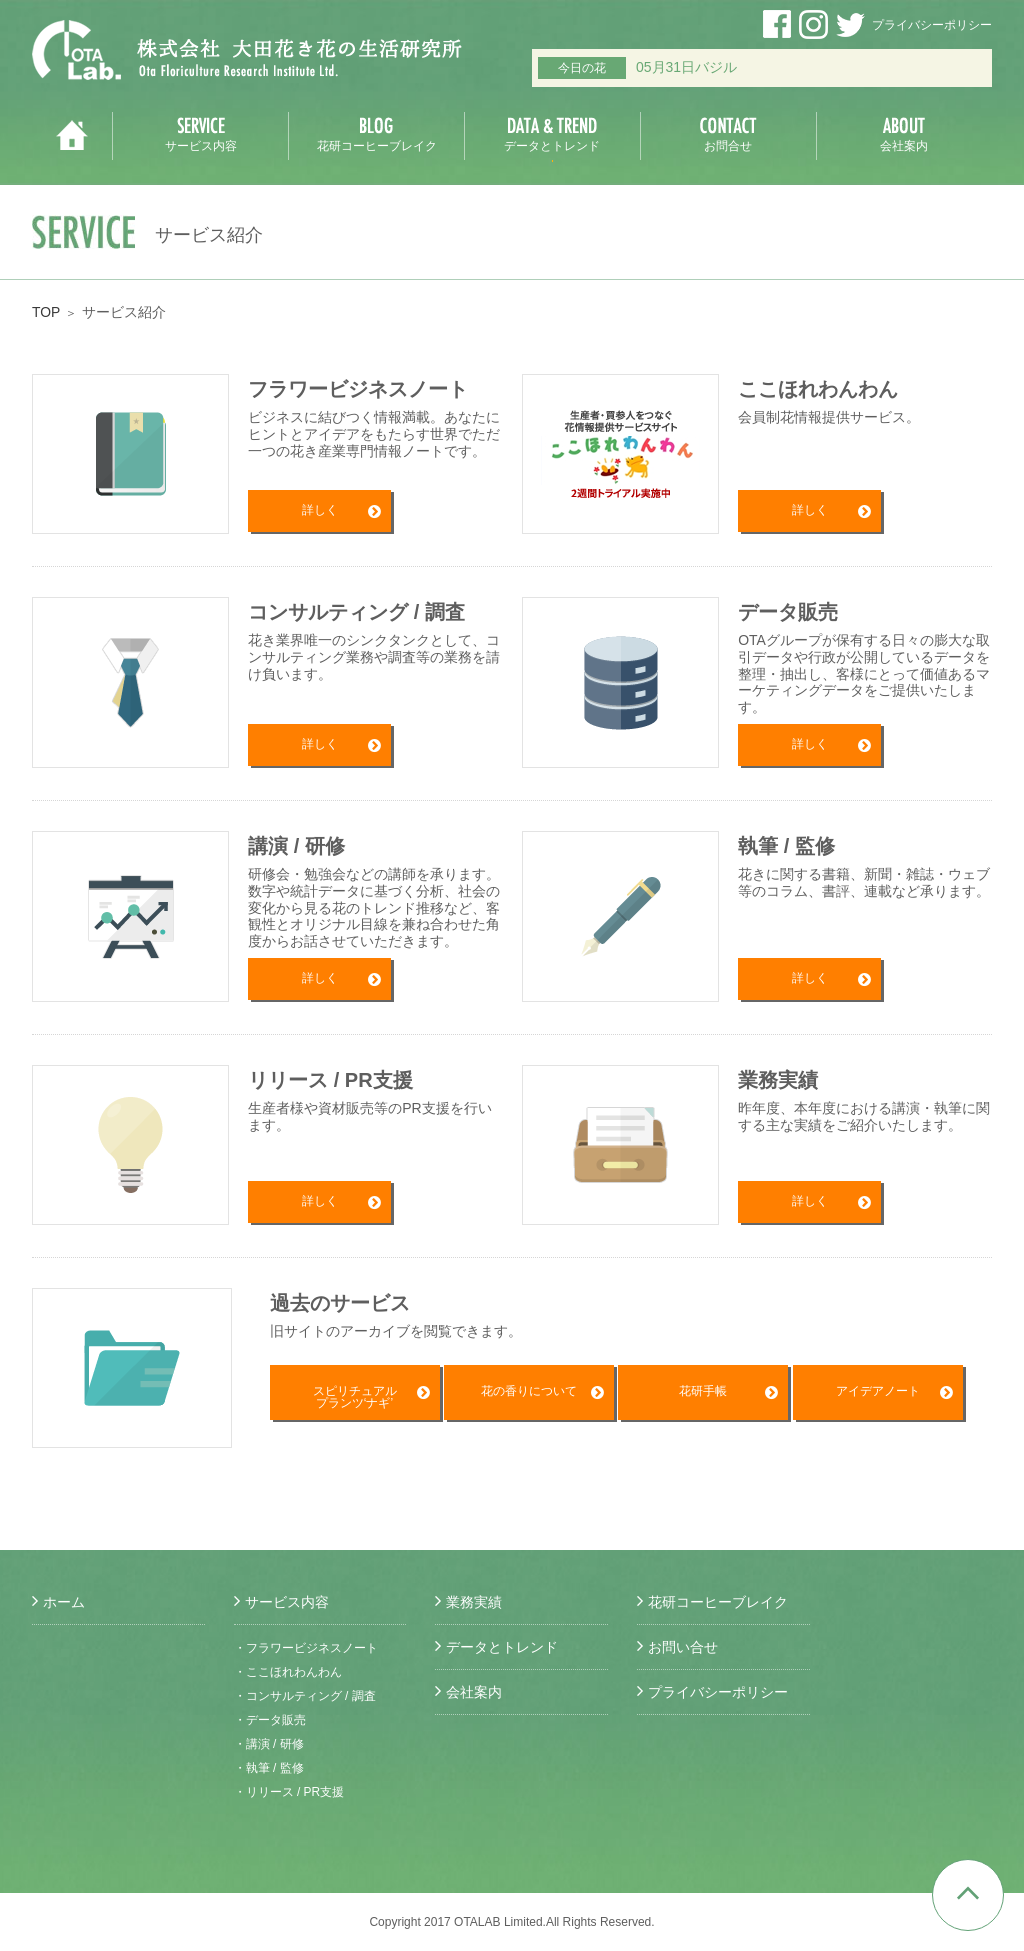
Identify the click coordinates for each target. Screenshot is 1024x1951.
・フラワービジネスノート (306, 1648)
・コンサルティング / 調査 (305, 1696)
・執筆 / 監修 (269, 1768)
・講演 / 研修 (269, 1744)
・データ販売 (270, 1720)
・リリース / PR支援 (289, 1792)
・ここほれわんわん (288, 1672)
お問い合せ (683, 1647)
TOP (46, 312)
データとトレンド (502, 1647)
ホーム (64, 1602)
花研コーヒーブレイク (718, 1602)
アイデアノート (878, 1392)
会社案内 (474, 1692)
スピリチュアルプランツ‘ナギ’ (355, 1398)
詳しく (320, 511)
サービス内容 (287, 1602)
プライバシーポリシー (932, 25)
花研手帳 (703, 1392)
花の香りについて (529, 1392)
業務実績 (474, 1602)
